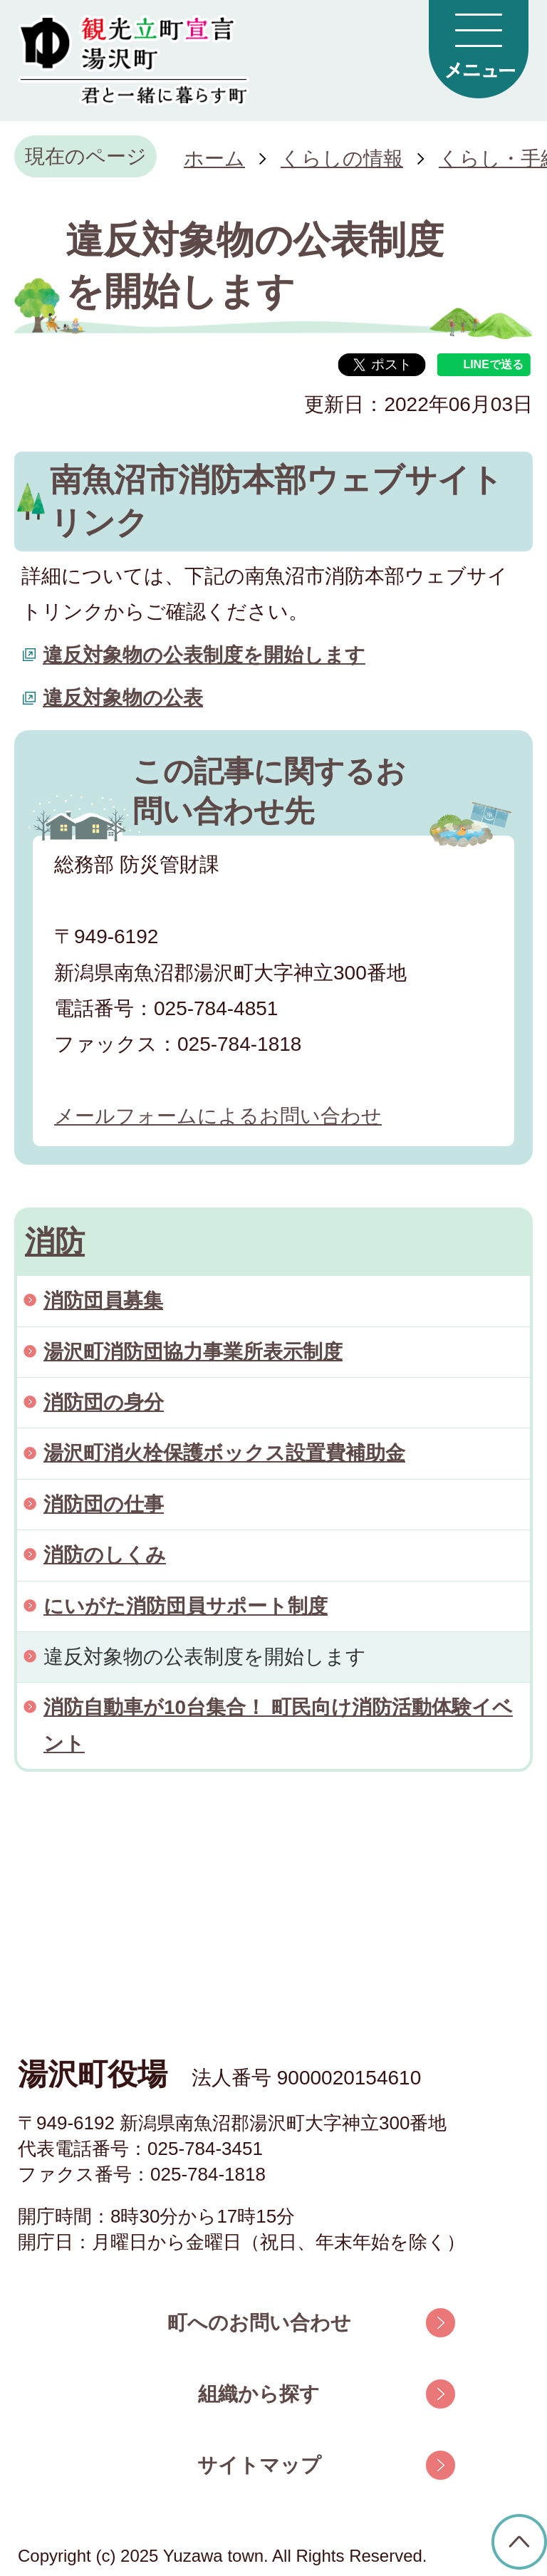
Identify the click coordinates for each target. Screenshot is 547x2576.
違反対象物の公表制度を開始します (204, 655)
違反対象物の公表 (123, 698)
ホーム (214, 158)
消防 (55, 1241)
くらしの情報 (342, 158)
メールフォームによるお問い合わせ (218, 1116)
